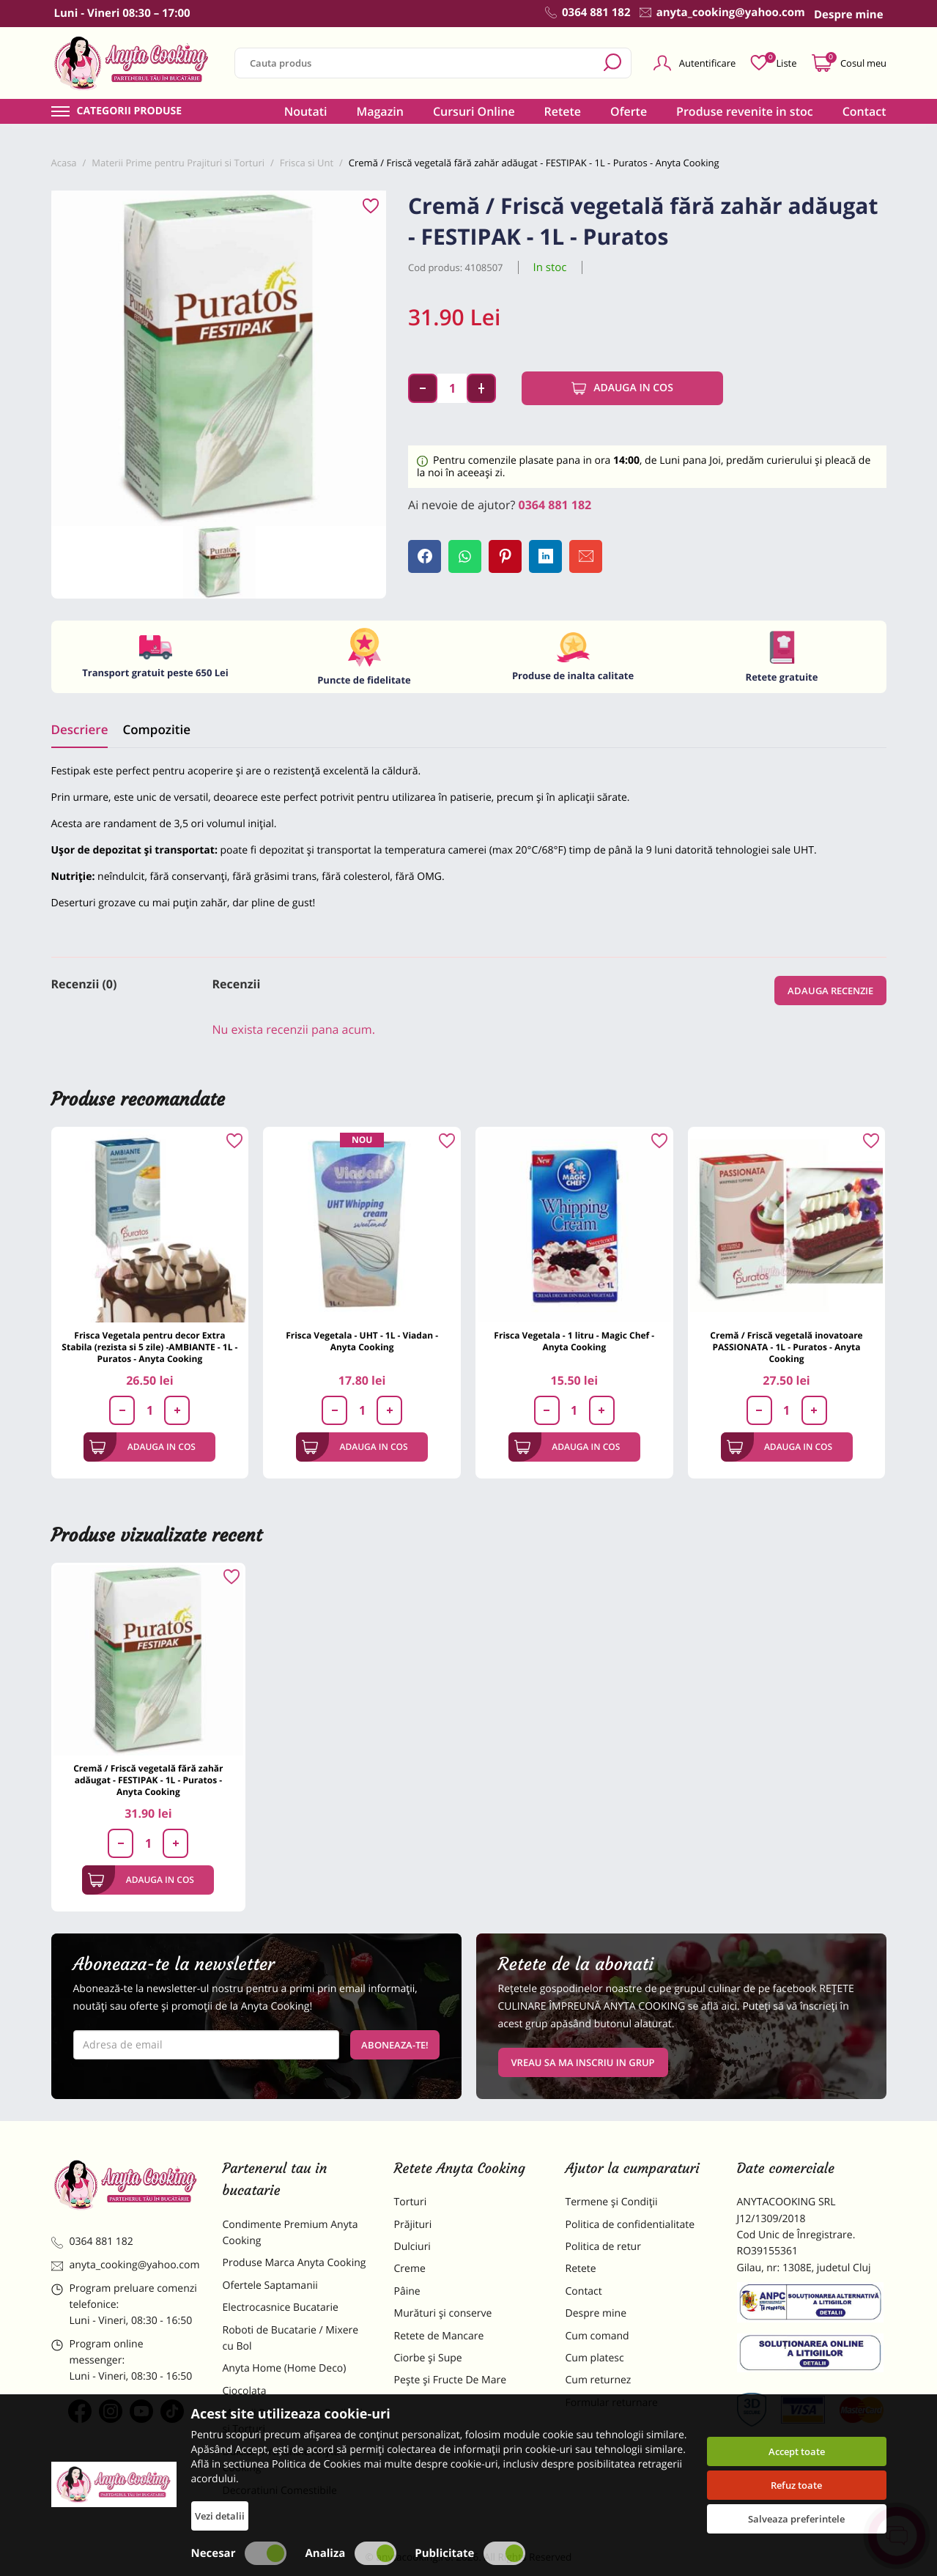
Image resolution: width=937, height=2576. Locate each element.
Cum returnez (599, 2380)
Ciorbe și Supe (428, 2358)
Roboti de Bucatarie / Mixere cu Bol (291, 2338)
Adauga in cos (622, 388)
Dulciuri (412, 2247)
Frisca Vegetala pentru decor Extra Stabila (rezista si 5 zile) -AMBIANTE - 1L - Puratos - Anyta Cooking (149, 1347)
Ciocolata (245, 2391)
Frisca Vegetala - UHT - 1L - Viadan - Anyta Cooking (362, 1341)
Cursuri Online (474, 111)
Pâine (407, 2291)
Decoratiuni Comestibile (280, 2491)
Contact (864, 111)
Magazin (380, 111)
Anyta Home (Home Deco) (285, 2368)
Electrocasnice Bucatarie (280, 2307)
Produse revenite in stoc (744, 111)
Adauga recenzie (830, 990)
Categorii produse (129, 111)
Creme (410, 2269)
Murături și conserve (443, 2313)
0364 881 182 (555, 505)
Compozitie (156, 729)
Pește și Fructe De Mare (450, 2380)
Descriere (79, 729)
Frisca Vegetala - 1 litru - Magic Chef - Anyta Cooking (574, 1341)
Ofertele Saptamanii (270, 2285)
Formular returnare (612, 2403)
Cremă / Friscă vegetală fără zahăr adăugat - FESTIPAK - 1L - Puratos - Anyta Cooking (148, 1780)
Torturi (410, 2202)
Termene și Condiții (612, 2202)
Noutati (305, 111)
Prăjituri (413, 2225)
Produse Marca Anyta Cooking (294, 2263)
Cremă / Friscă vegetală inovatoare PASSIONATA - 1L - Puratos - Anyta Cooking (786, 1347)
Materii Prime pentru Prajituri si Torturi (293, 2421)
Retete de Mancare (439, 2336)
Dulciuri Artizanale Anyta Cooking (281, 2460)
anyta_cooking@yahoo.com (125, 2265)
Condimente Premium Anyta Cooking (290, 2233)
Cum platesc (595, 2358)
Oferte (628, 111)
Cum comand (597, 2336)
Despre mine (596, 2313)
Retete (562, 111)
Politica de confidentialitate (630, 2225)
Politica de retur (603, 2247)
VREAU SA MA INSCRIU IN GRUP (583, 2062)
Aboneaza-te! (395, 2044)
